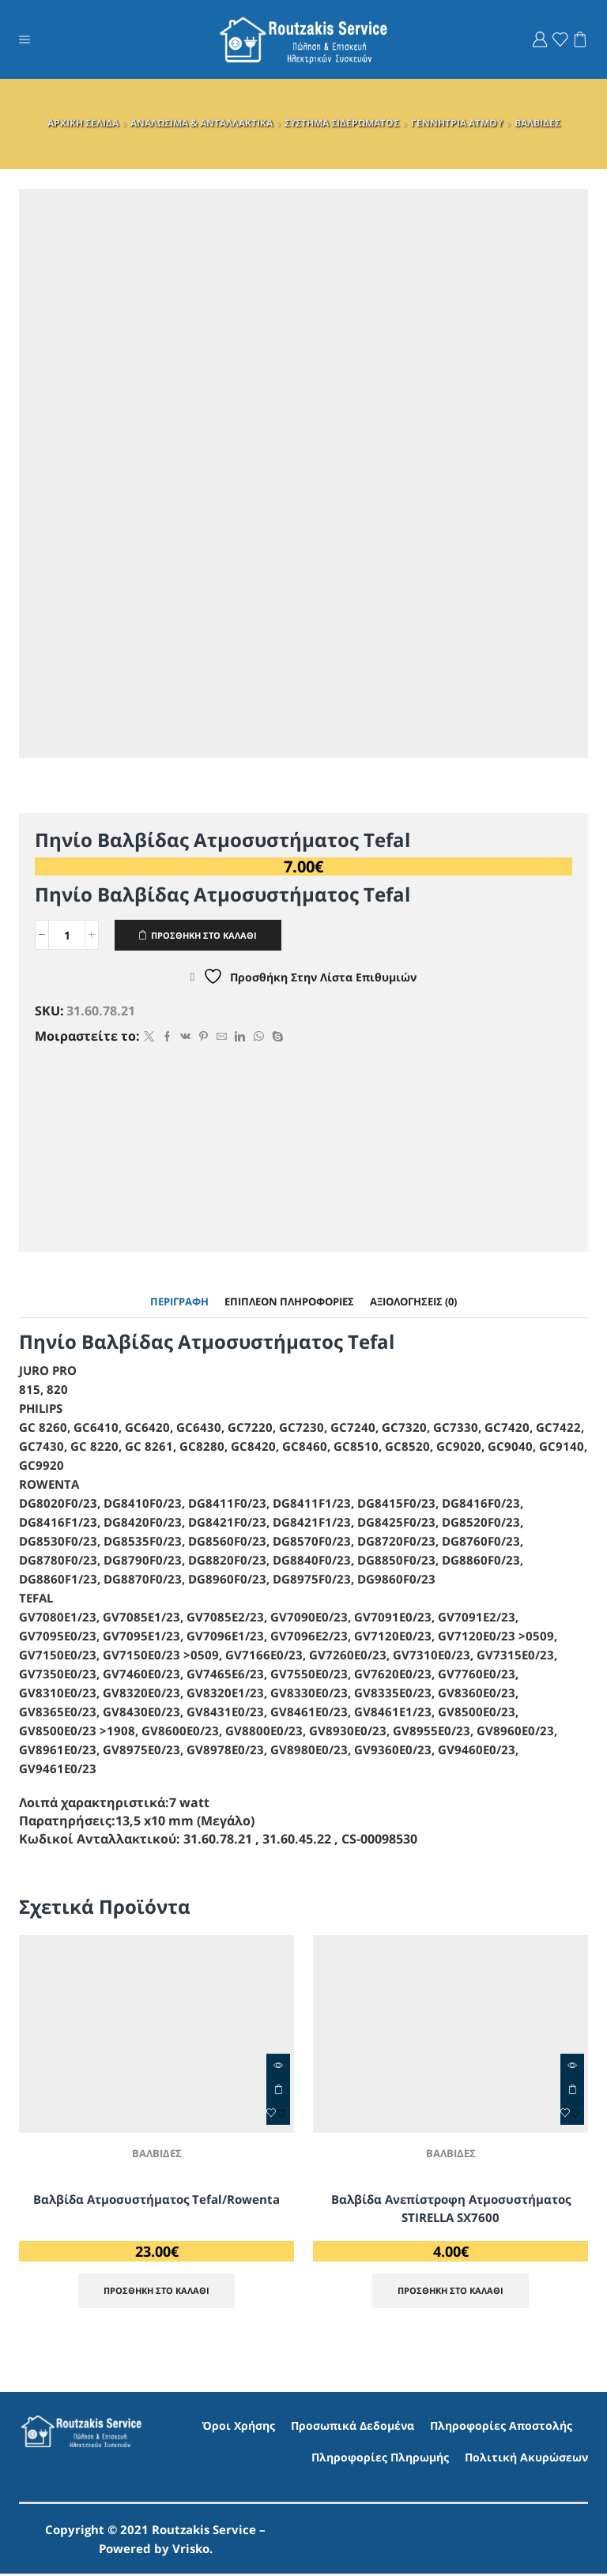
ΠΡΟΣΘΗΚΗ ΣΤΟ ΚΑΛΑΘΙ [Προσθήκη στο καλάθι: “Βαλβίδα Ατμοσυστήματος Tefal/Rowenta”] (278, 2090)
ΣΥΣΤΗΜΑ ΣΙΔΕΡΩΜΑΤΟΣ (342, 123)
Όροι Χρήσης (238, 2427)
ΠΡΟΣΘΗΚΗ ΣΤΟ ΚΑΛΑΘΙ (211, 934)
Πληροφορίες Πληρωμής (380, 2459)
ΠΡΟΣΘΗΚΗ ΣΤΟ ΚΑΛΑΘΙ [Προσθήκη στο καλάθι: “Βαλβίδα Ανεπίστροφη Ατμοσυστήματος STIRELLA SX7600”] (572, 2090)
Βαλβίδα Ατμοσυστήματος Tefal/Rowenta (156, 2200)
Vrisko (190, 2551)
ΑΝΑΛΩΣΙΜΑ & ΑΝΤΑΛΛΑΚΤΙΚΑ (201, 123)
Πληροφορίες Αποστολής (501, 2427)
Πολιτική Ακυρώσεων (526, 2459)
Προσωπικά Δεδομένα (352, 2427)
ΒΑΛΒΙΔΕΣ (537, 123)
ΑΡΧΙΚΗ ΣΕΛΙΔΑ (83, 123)
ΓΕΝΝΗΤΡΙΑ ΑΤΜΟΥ (457, 123)
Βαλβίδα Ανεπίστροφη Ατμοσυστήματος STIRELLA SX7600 (450, 2210)
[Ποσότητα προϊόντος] (67, 936)
